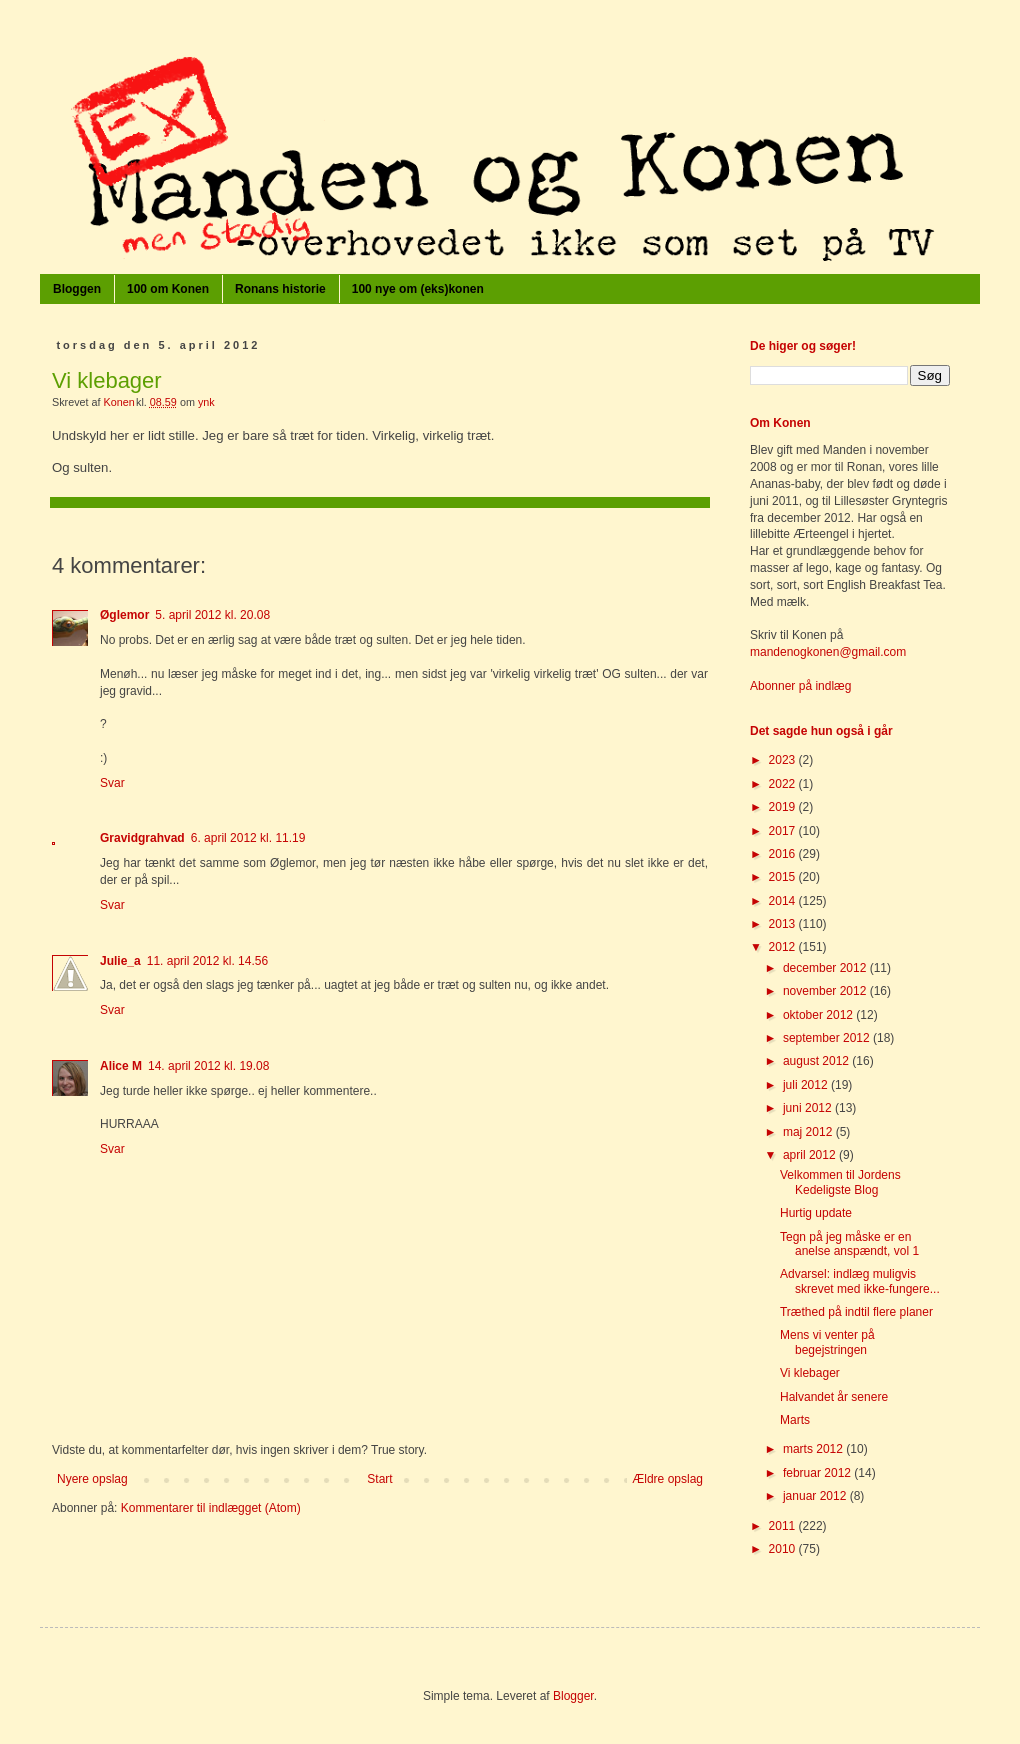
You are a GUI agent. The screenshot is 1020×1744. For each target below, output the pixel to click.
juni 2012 (809, 1108)
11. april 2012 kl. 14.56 (207, 961)
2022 (784, 784)
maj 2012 (809, 1132)
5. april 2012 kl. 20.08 (212, 615)
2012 (784, 947)
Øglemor (124, 615)
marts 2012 (814, 1449)
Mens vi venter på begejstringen (827, 1342)
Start (379, 1479)
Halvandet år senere (834, 1397)
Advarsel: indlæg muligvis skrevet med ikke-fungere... (860, 1281)
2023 (784, 760)
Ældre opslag (667, 1479)
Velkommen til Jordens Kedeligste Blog (840, 1182)
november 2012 (826, 991)
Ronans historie (280, 289)
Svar (112, 783)
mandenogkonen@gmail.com (828, 652)
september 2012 (828, 1038)
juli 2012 (807, 1085)
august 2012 (817, 1061)
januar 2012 (816, 1496)
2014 (784, 901)
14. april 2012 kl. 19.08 (208, 1066)
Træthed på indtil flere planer (856, 1312)
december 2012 (826, 968)
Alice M (121, 1066)
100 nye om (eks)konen (418, 289)
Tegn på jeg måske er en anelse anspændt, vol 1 (849, 1244)
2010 (784, 1549)
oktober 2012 (819, 1015)
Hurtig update (816, 1213)
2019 (784, 807)
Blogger (573, 1696)
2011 (784, 1526)
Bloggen (77, 289)
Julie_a (120, 961)
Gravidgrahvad (142, 838)
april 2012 (811, 1155)
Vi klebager (810, 1373)
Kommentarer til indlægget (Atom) (211, 1508)
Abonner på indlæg (800, 686)
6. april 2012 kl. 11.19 (248, 838)
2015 (784, 877)
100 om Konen (168, 289)
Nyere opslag (92, 1479)
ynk (206, 402)
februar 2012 (818, 1473)
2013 (784, 924)
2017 (784, 831)
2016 (784, 854)
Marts (795, 1420)
